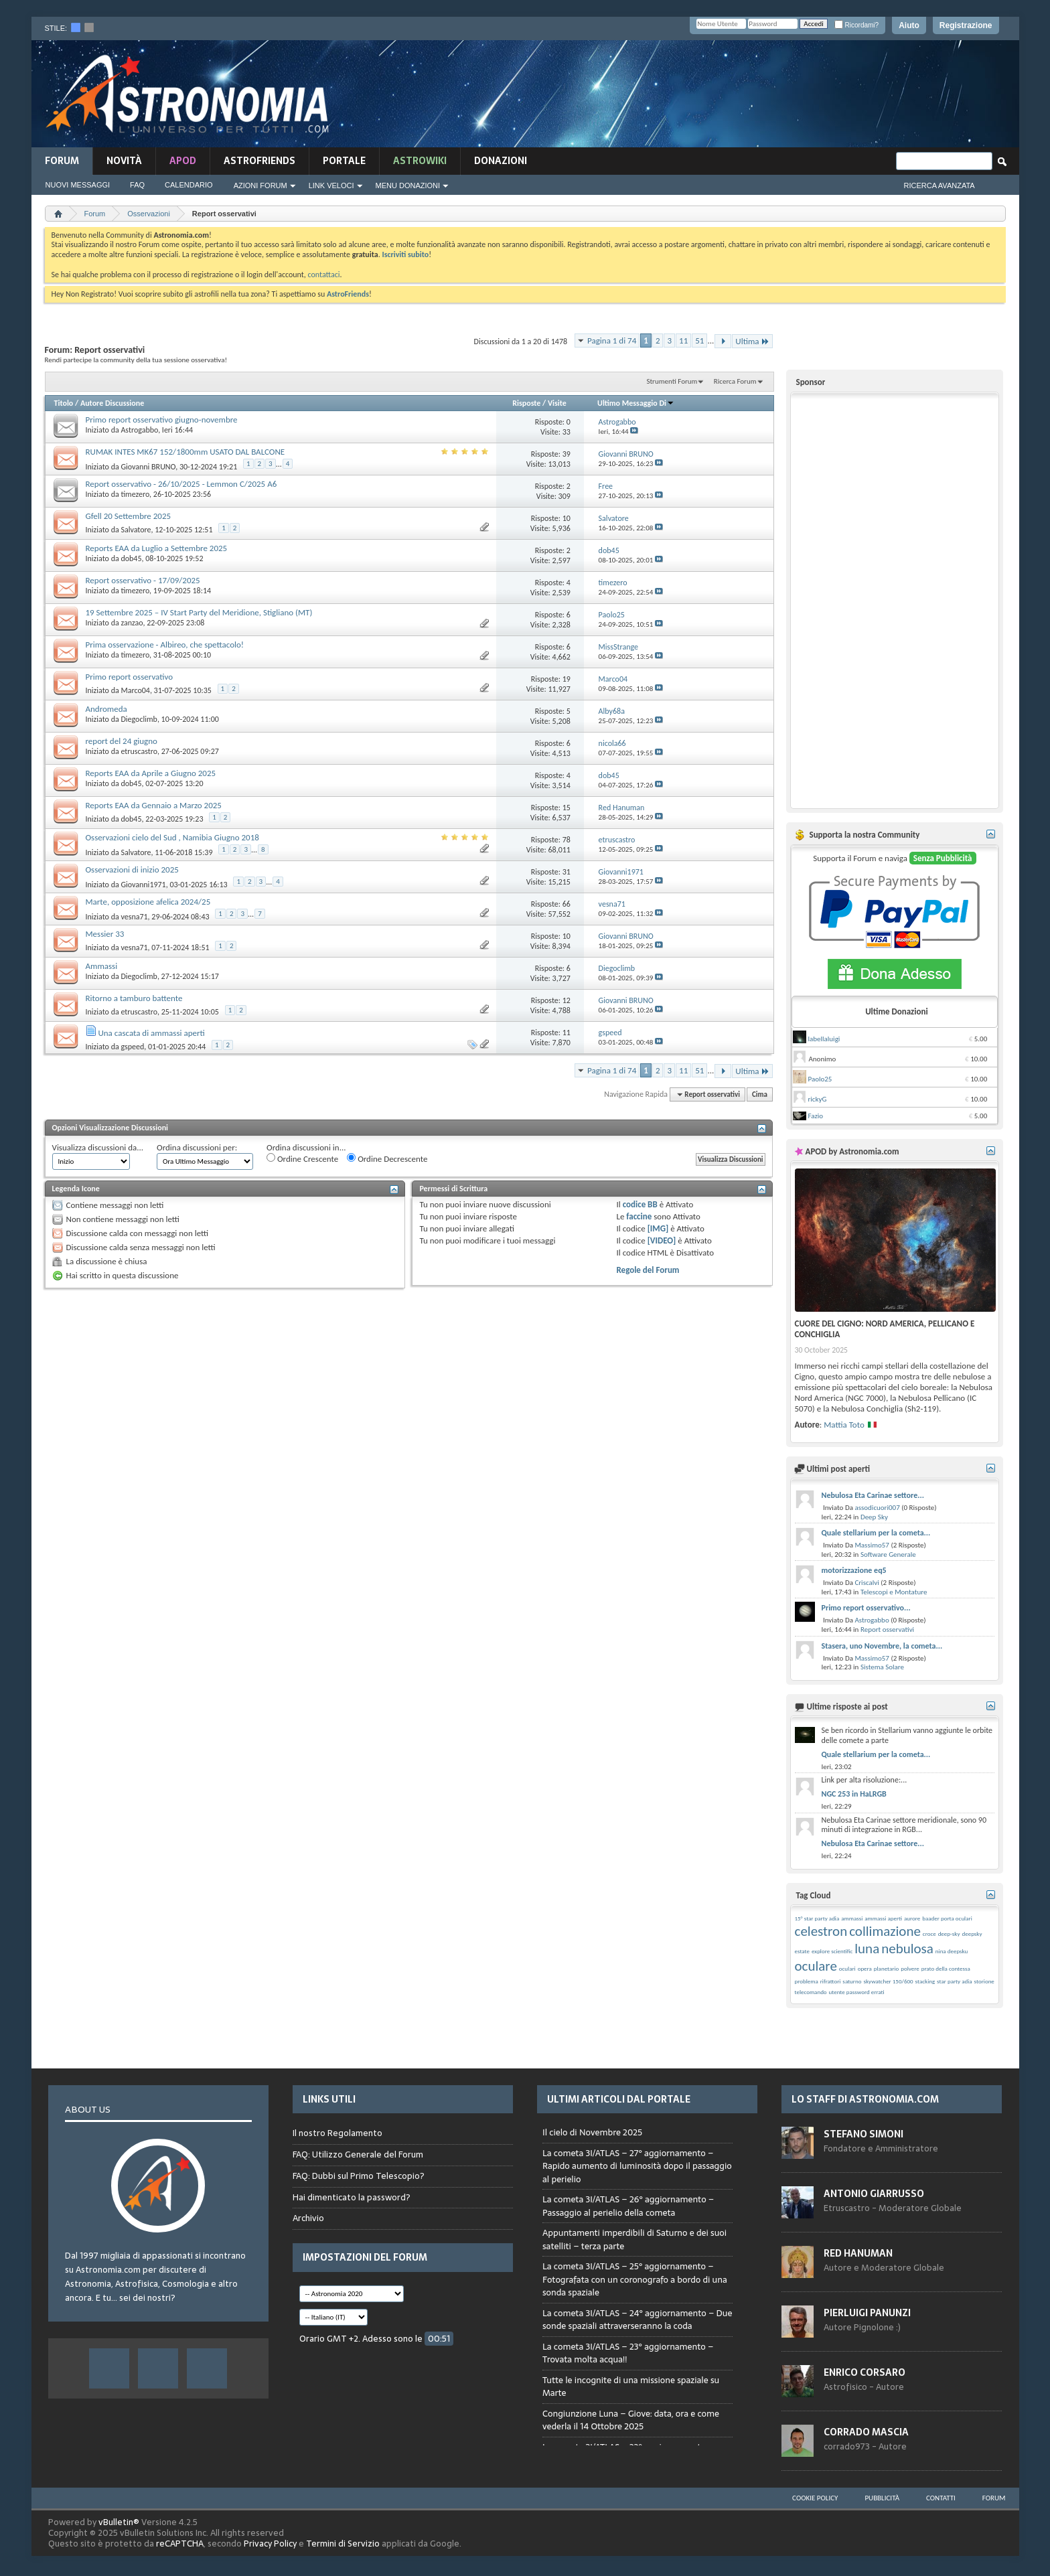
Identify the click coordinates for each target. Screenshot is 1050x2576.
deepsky (972, 1933)
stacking (925, 1981)
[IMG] (658, 1228)
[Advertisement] (754, 92)
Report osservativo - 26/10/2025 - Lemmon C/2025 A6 (181, 484)
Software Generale (888, 1554)
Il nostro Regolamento (337, 2133)
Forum (62, 160)
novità (124, 160)
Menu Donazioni (408, 185)
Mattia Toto (844, 1425)
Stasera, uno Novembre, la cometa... (882, 1646)
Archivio (308, 2218)
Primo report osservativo (129, 677)
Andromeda (106, 709)
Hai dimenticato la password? (351, 2197)
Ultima (752, 341)
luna (866, 1948)
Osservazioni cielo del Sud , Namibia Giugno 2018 (172, 837)
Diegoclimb (139, 719)
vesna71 (134, 916)
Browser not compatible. (637, 2281)
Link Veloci (331, 185)
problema (806, 1981)
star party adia (954, 1981)
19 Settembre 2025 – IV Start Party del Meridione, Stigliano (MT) (199, 612)
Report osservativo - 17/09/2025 (143, 580)
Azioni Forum (260, 185)
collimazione (885, 1931)
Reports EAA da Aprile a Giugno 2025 (151, 773)
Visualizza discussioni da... (98, 1147)
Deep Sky (874, 1517)
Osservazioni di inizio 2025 (132, 869)
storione (984, 1981)
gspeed (132, 1046)
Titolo (64, 403)
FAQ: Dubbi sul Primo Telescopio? (359, 2176)
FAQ (137, 185)
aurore (912, 1918)
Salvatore (136, 529)
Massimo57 (871, 1545)
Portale (344, 160)
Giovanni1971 (143, 884)
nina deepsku (951, 1951)
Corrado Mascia (866, 2432)
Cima (759, 1094)
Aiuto (909, 25)
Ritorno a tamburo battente (134, 998)
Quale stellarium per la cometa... (876, 1532)
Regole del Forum (647, 1270)
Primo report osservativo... (866, 1607)
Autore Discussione (112, 403)
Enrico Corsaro (864, 2372)
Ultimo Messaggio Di (635, 403)
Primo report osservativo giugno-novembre (162, 419)
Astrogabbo (139, 430)
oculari (847, 1968)
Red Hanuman (858, 2253)
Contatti (941, 2498)
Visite (557, 403)
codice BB (640, 1204)
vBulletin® (118, 2522)
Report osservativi (887, 1629)
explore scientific (832, 1951)
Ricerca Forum (735, 381)
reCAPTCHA (180, 2543)
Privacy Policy (270, 2543)
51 (699, 340)
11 (683, 340)
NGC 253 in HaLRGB (854, 1794)
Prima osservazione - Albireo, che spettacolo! (165, 644)
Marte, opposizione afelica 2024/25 (148, 902)
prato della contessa (945, 1968)
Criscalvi (866, 1582)
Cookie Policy (815, 2498)
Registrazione (966, 25)
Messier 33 (105, 934)
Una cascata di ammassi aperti (151, 1033)
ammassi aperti (883, 1918)
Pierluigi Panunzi (867, 2312)
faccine (639, 1216)
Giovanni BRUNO (148, 466)
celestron (821, 1931)
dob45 (131, 558)
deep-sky (949, 1933)
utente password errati (857, 1991)
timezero (135, 494)
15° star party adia (817, 1918)
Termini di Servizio (343, 2543)
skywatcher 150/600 (888, 1981)
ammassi (851, 1918)
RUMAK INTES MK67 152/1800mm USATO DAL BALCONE (185, 452)
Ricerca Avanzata (939, 185)
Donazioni (500, 160)
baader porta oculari (947, 1918)
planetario (886, 1968)
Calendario (189, 185)
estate (802, 1951)
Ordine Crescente (302, 1158)
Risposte (526, 403)
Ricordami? (856, 25)
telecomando (811, 1991)
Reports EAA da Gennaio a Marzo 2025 (154, 805)
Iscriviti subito (405, 254)
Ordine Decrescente (387, 1158)
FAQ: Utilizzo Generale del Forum (358, 2154)
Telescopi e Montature (893, 1592)
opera (865, 1968)
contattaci (324, 274)
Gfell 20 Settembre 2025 (128, 516)
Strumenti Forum (671, 381)
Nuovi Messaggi (78, 185)
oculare (816, 1966)
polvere (910, 1968)
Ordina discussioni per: (197, 1147)
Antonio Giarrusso (874, 2193)
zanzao (132, 622)
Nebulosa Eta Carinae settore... (873, 1495)
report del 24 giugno (121, 741)
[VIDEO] (662, 1240)
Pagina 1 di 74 (611, 340)
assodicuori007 (876, 1507)
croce (929, 1933)
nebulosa (907, 1948)
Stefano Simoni (863, 2134)
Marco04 (135, 690)
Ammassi (102, 966)
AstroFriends (259, 160)
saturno (851, 1981)
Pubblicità (882, 2498)
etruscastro (139, 751)
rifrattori (830, 1981)
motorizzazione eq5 (854, 1570)
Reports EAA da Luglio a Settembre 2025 (157, 548)
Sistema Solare (882, 1667)
